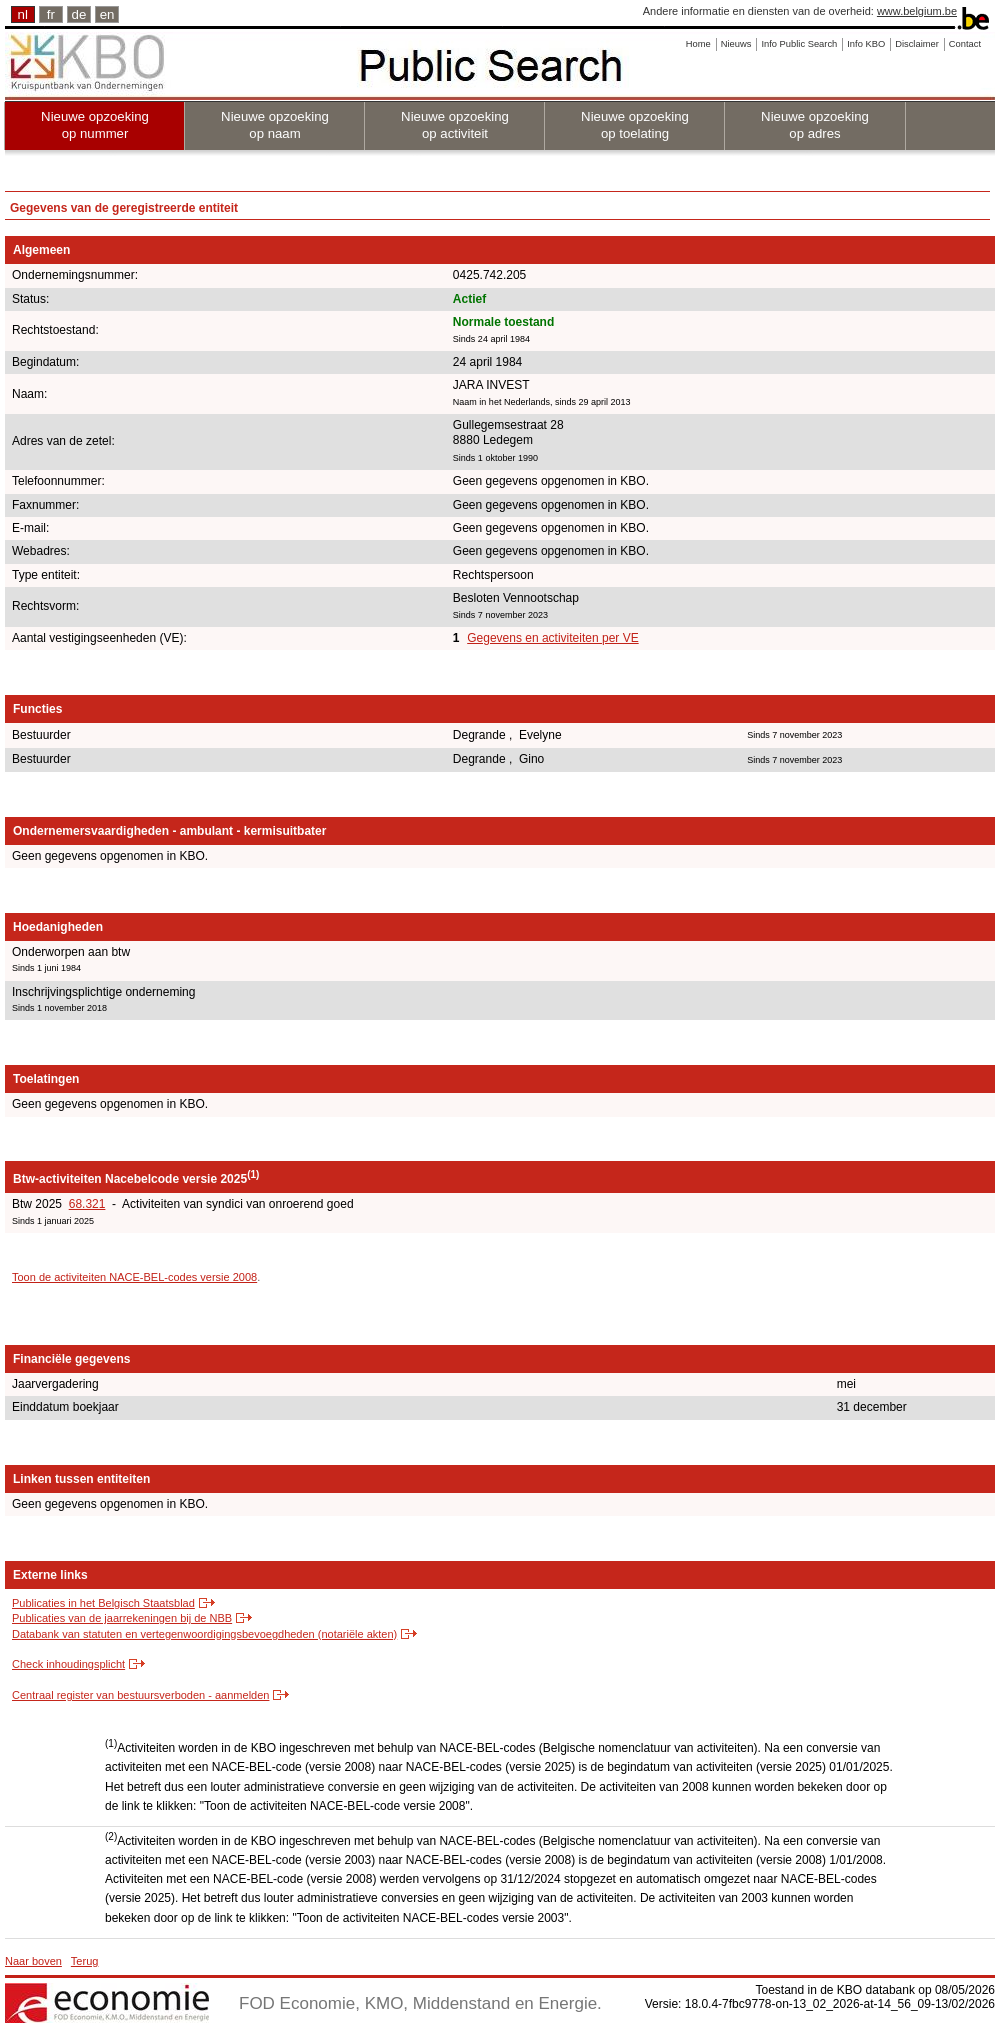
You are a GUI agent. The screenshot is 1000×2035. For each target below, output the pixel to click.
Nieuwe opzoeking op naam (275, 125)
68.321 (87, 1204)
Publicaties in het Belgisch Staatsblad (103, 1603)
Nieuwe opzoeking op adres (815, 125)
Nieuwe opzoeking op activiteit (455, 125)
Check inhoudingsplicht (68, 1664)
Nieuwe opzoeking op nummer (95, 125)
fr (51, 14)
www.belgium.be (917, 11)
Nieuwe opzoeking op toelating (635, 125)
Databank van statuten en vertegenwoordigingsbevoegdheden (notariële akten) (204, 1634)
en (107, 14)
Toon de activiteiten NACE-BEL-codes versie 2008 (134, 1277)
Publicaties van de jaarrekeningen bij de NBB (122, 1618)
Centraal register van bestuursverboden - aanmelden (140, 1695)
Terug (85, 1961)
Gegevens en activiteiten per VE (552, 638)
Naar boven (33, 1961)
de (79, 14)
